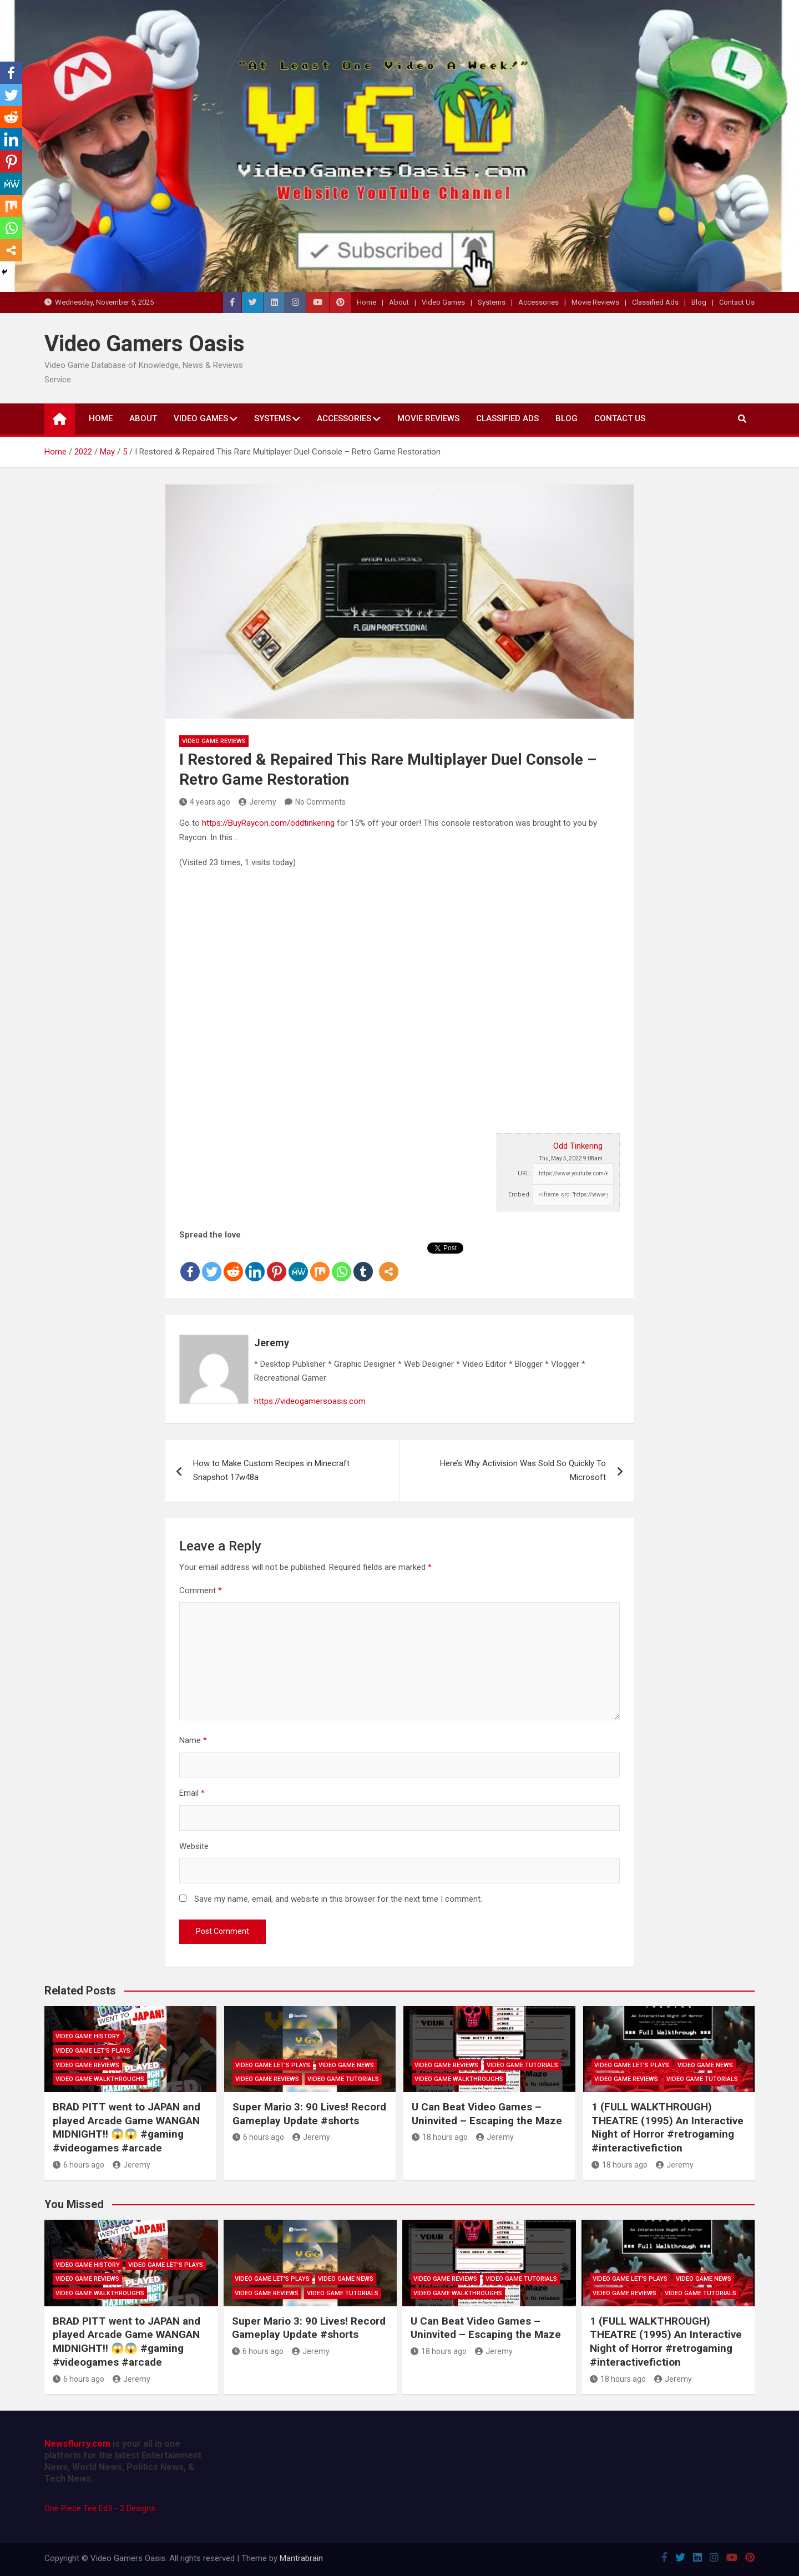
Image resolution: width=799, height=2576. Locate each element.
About (399, 302)
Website (194, 1846)
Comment (200, 1590)
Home (366, 302)
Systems (491, 302)
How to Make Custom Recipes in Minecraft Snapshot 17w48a (271, 1470)
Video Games (443, 302)
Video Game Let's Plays (92, 2050)
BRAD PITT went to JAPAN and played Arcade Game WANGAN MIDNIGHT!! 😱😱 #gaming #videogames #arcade (126, 2127)
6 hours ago (78, 2164)
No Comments (320, 801)
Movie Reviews (595, 302)
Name (193, 1740)
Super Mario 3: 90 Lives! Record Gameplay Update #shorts (309, 2113)
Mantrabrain (301, 2558)
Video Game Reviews (214, 741)
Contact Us (737, 302)
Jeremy (257, 801)
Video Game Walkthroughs (99, 2079)
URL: (524, 1173)
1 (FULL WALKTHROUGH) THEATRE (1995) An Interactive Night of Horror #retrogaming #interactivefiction (667, 2127)
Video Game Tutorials (343, 2079)
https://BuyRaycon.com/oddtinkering (268, 823)
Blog (698, 302)
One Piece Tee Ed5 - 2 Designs (99, 2508)
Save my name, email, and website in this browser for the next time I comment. (338, 1899)
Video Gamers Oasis (144, 344)
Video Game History (87, 2036)
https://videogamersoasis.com (310, 1401)
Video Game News (346, 2065)
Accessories (538, 302)
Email (192, 1793)
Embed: (519, 1194)
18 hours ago (440, 2137)
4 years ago (204, 801)
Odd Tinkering (578, 1146)
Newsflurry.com (77, 2443)
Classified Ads (655, 302)
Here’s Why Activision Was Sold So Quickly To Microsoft (523, 1470)
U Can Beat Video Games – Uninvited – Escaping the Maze (487, 2113)
